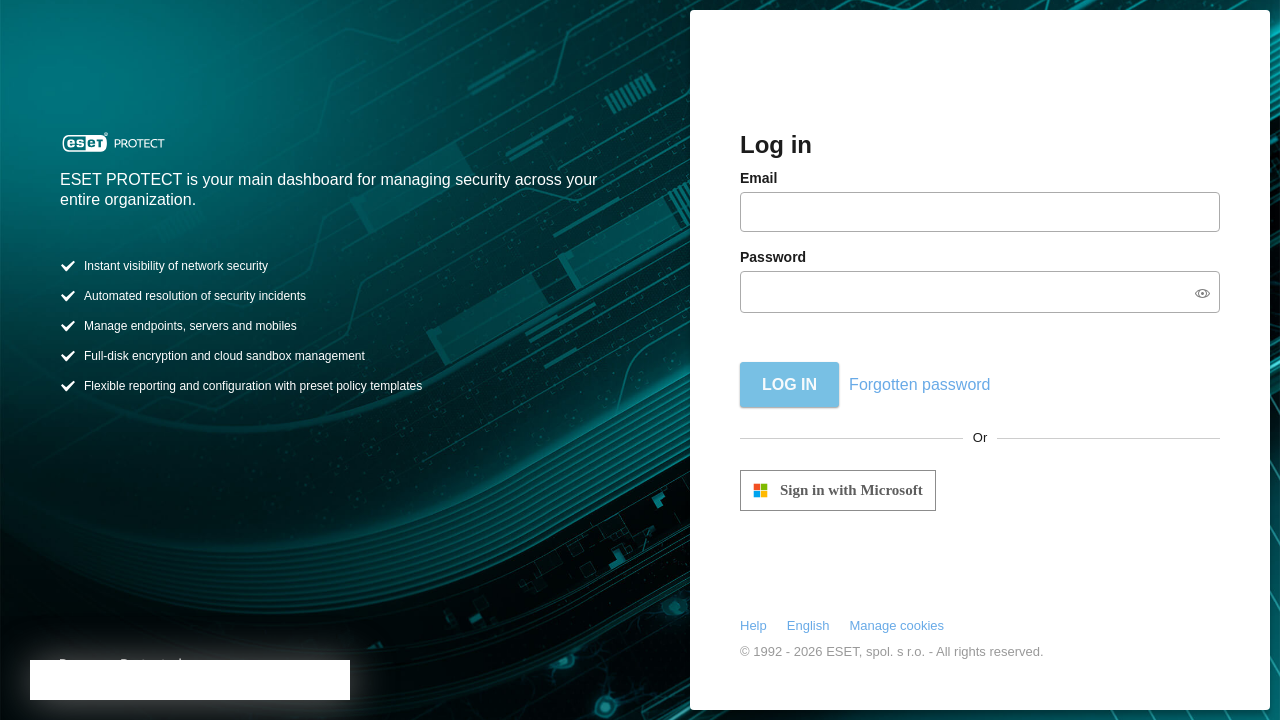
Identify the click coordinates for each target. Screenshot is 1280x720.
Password (773, 257)
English (808, 625)
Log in (789, 384)
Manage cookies (896, 625)
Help (753, 625)
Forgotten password (919, 384)
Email (758, 178)
